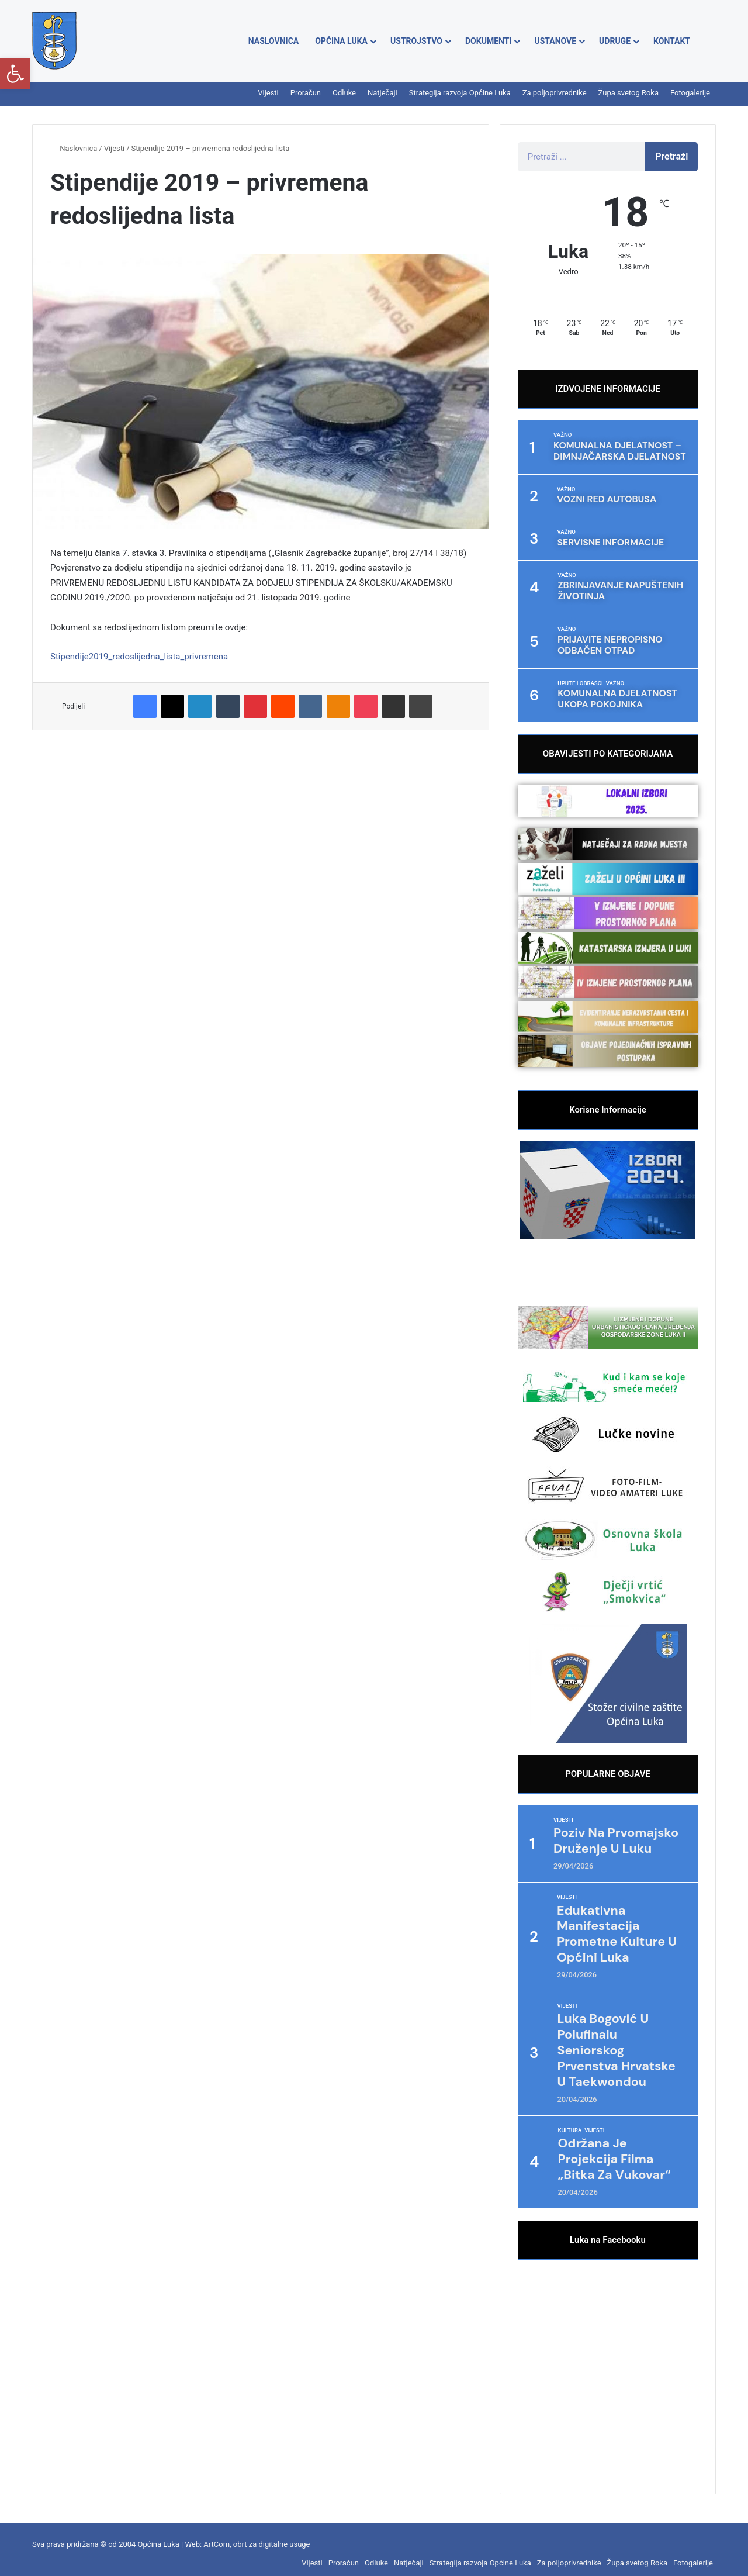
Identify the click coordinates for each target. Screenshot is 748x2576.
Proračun (305, 92)
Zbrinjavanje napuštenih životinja (615, 588)
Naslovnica (273, 41)
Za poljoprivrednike (554, 92)
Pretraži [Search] (671, 156)
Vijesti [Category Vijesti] (563, 1812)
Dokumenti (488, 41)
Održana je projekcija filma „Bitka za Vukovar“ (617, 2151)
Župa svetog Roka (628, 92)
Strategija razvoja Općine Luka (460, 92)
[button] (15, 73)
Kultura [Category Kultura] (570, 2122)
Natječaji (382, 92)
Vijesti (268, 92)
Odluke (344, 92)
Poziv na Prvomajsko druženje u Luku (618, 1833)
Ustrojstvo (416, 41)
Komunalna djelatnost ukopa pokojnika (612, 692)
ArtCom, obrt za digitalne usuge (256, 2536)
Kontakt (671, 41)
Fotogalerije (690, 92)
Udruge (615, 41)
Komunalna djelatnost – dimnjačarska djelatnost (613, 450)
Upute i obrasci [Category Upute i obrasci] (580, 678)
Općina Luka (341, 41)
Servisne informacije (606, 541)
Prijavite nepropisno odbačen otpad (606, 640)
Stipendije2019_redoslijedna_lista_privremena (139, 656)
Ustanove (555, 41)
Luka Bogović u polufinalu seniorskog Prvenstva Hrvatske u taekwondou (619, 2042)
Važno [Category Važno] (562, 435)
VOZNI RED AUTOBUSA (602, 497)
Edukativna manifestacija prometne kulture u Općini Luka (620, 1926)
